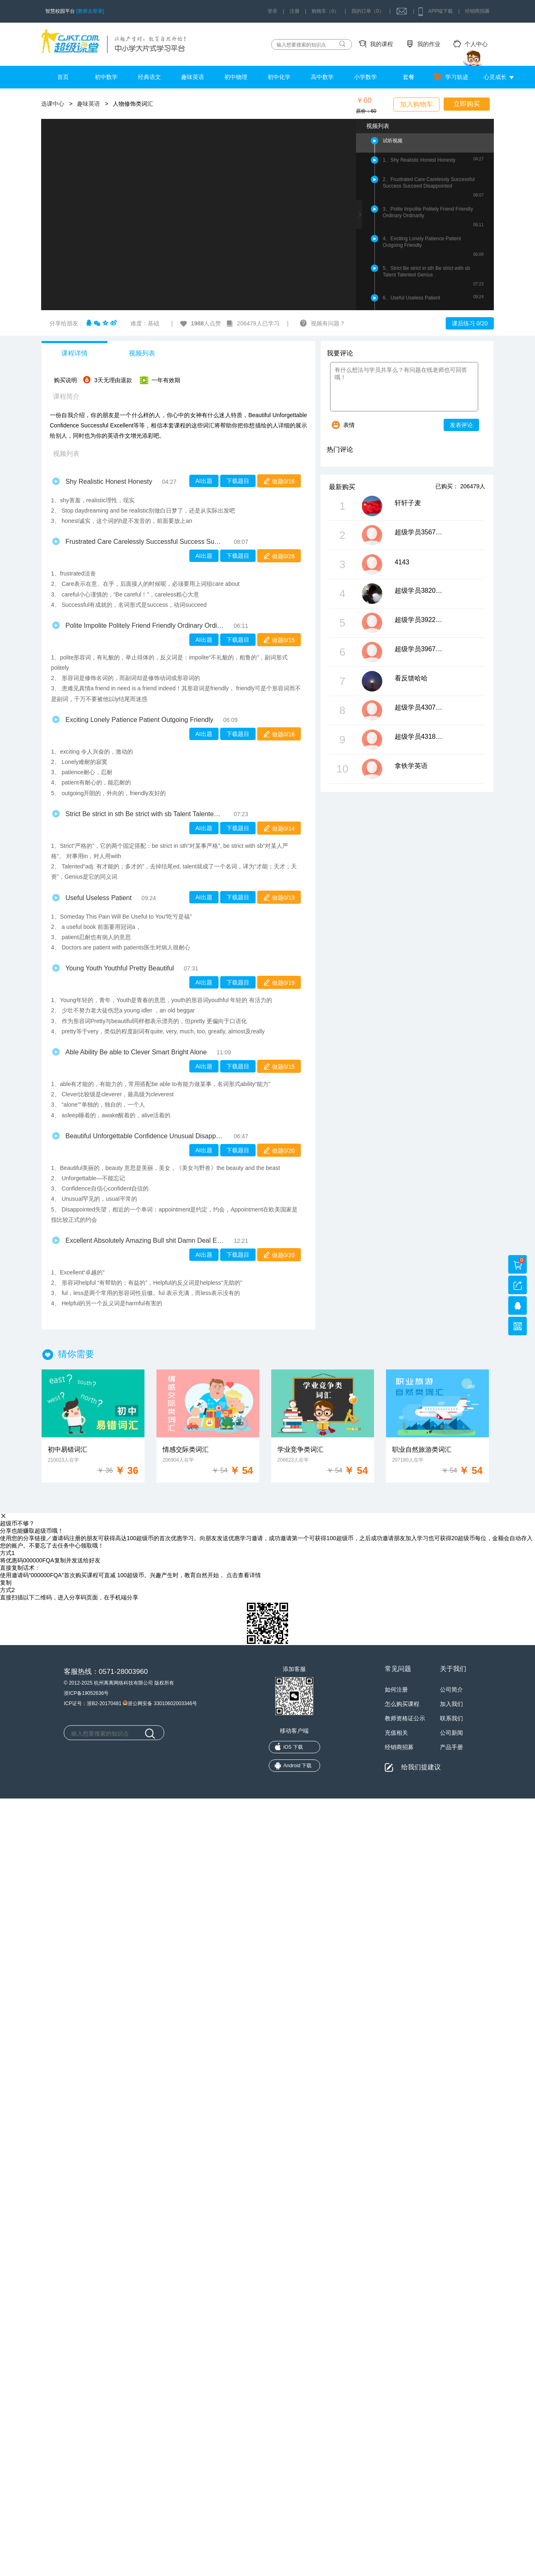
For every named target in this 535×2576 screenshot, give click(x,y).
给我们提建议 (421, 1767)
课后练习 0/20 (470, 323)
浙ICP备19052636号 (86, 1693)
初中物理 (235, 77)
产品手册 (451, 1747)
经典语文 (149, 77)
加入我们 (451, 1704)
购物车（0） (325, 11)
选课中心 (52, 103)
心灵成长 (495, 77)
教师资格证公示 (405, 1718)
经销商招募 (477, 11)
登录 (272, 11)
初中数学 (106, 77)
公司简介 (451, 1689)
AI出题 (203, 481)
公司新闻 (451, 1732)
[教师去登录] (90, 11)
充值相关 (396, 1732)
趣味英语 (192, 77)
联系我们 (451, 1718)
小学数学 (365, 77)
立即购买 (467, 103)
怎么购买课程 (402, 1704)
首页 (63, 77)
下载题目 (237, 481)
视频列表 (142, 353)
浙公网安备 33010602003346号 (160, 1702)
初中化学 (279, 77)
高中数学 (322, 77)
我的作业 (428, 44)
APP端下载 (440, 11)
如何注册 (396, 1689)
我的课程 (381, 44)
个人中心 (476, 44)
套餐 (408, 77)
